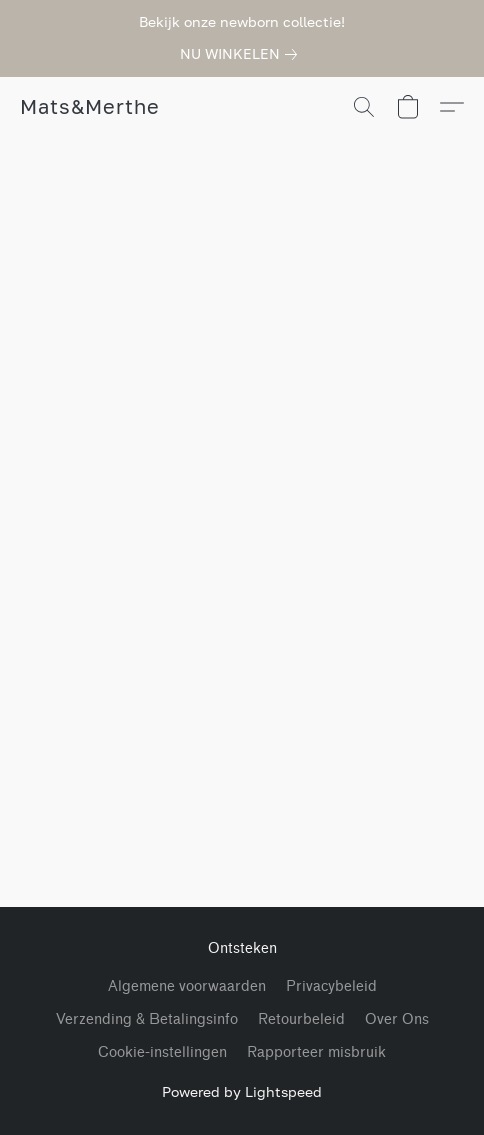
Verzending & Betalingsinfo (147, 1019)
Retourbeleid (301, 1019)
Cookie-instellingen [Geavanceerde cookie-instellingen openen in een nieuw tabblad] (162, 1052)
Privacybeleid (331, 986)
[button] (89, 107)
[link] (242, 54)
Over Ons (397, 1019)
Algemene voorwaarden (187, 986)
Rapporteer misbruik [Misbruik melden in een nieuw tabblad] (316, 1052)
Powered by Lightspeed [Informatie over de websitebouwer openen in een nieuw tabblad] (242, 1091)
